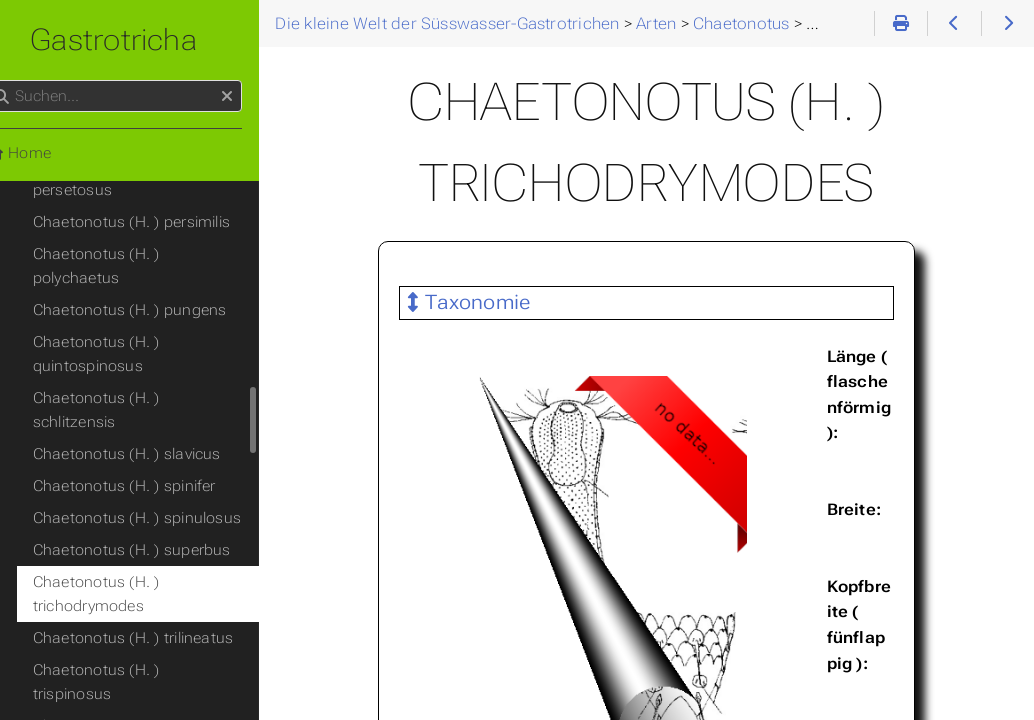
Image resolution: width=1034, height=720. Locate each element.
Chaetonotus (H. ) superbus (163, 406)
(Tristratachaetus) (111, 654)
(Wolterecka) (93, 686)
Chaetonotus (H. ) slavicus (158, 310)
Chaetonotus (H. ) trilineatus (164, 494)
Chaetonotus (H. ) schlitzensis (171, 278)
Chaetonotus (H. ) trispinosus (169, 526)
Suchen (17, 80)
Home (49, 153)
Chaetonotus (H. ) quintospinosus (127, 234)
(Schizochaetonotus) (122, 622)
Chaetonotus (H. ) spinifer (155, 342)
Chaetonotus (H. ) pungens (161, 190)
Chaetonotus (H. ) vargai (151, 558)
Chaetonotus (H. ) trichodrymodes (127, 450)
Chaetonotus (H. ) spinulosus (168, 374)
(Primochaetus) (102, 590)
